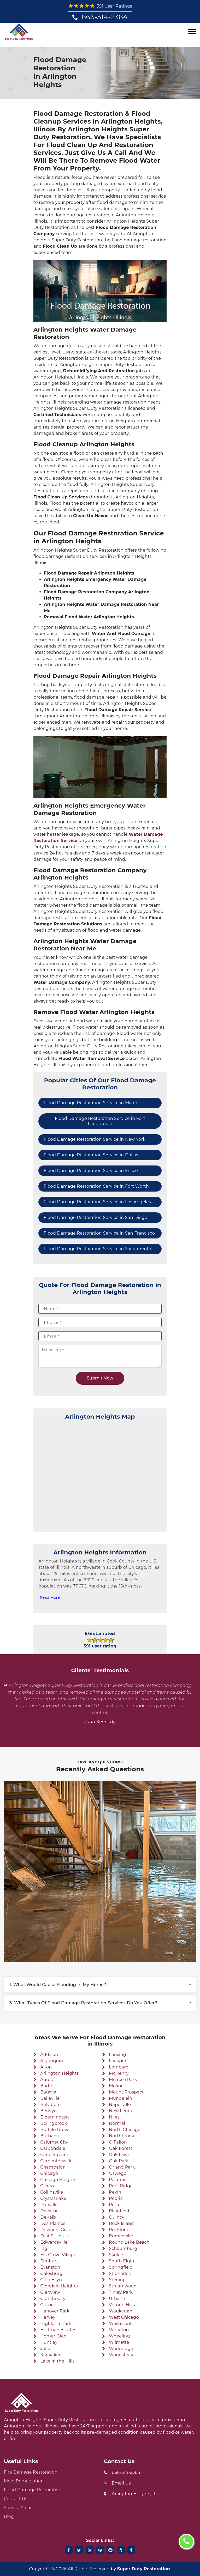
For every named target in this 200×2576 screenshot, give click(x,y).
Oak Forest (120, 2148)
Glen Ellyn (51, 2279)
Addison (49, 2054)
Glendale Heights (59, 2286)
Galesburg (51, 2273)
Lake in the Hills (57, 2361)
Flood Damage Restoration (33, 2489)
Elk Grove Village (58, 2254)
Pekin (115, 2192)
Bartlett (48, 2085)
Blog (9, 2516)
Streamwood (123, 2286)
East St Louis (54, 2235)
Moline (116, 2085)
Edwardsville (53, 2242)
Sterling (117, 2279)
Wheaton (119, 2329)
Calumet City (54, 2142)
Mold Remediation (24, 2481)
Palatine (118, 2179)
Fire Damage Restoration (30, 2472)
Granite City (52, 2298)
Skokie (116, 2254)
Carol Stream (54, 2154)
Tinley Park (121, 2292)
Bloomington (54, 2117)
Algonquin (51, 2060)
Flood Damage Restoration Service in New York (94, 1139)
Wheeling (119, 2336)
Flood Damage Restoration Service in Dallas (91, 1154)
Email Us (121, 2483)
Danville (49, 2204)
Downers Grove (56, 2229)
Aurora (47, 2079)
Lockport (118, 2060)
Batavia (48, 2092)
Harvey (47, 2317)
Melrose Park (123, 2079)
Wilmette (119, 2342)
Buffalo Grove (54, 2129)
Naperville (120, 2104)
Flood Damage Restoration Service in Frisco (91, 1170)
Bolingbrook (53, 2123)
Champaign (53, 2167)
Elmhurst (50, 2260)
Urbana (117, 2298)
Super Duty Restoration (143, 2568)
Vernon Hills (122, 2304)
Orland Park (122, 2167)
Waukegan (120, 2311)
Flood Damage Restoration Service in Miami (91, 1102)
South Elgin (121, 2260)
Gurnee (48, 2304)
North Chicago (124, 2129)
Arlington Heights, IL (134, 2493)
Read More (50, 1597)
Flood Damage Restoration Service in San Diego (95, 1217)
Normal (117, 2123)
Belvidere (50, 2104)
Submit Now (100, 1378)
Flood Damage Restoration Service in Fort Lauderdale (100, 1121)
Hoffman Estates (58, 2329)
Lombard (119, 2067)
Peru (114, 2204)
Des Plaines (52, 2223)
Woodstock (121, 2354)
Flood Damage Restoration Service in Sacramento (97, 1248)
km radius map (100, 1474)
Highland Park (55, 2323)
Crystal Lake (53, 2198)
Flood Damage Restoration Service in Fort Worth (96, 1186)
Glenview (50, 2292)
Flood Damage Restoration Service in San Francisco (99, 1233)
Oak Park (119, 2160)
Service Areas (18, 2507)
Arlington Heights (59, 2073)
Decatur (49, 2210)
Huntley (48, 2342)
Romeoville (121, 2235)
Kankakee (50, 2354)
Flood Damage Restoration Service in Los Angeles (97, 1201)
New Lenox (121, 2110)
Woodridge (121, 2348)
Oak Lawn (120, 2154)
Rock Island (121, 2223)
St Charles (120, 2273)
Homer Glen (53, 2336)
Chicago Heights (58, 2179)
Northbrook (121, 2135)
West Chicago (124, 2317)
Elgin (45, 2248)
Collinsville (51, 2192)
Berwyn (48, 2110)
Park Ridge (121, 2185)
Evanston (50, 2267)
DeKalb (48, 2217)
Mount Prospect (126, 2092)
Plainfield (119, 2210)
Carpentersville (56, 2160)
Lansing (117, 2054)
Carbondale (52, 2148)
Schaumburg (123, 2248)
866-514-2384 (105, 17)
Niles (114, 2117)
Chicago (49, 2173)
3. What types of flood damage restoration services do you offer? (83, 2002)
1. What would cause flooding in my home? (57, 1984)
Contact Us (15, 2498)
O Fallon (118, 2142)
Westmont (120, 2323)
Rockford (118, 2229)
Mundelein (120, 2098)
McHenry (118, 2073)
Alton (46, 2067)
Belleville (50, 2098)
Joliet (46, 2348)
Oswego (117, 2173)
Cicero (47, 2185)
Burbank (49, 2135)
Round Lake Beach (129, 2242)
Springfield (121, 2267)
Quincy (116, 2217)
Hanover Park (54, 2311)
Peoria (116, 2198)
